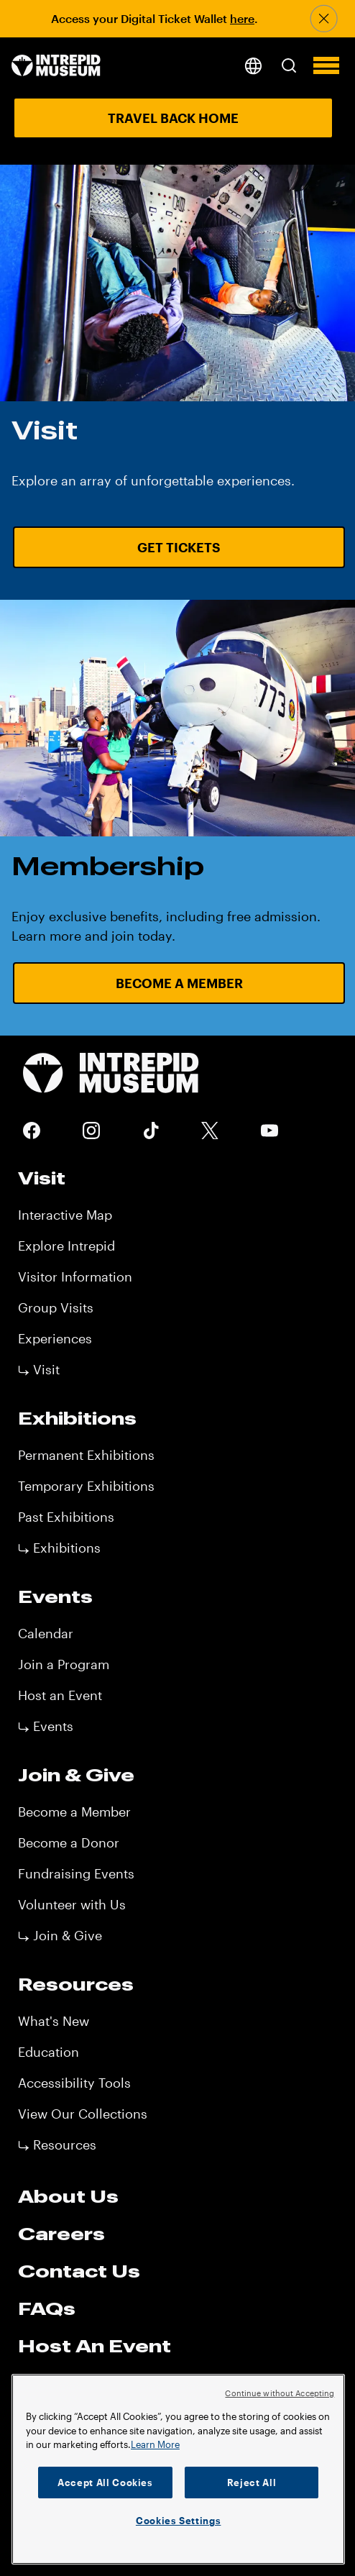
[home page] (56, 66)
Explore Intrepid (66, 1245)
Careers (61, 2234)
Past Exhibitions (66, 1517)
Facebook (31, 1130)
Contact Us (79, 2271)
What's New (53, 2021)
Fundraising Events (76, 1873)
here (242, 18)
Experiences (55, 1338)
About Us (68, 2196)
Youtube (269, 1130)
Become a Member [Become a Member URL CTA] (179, 983)
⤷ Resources (57, 2144)
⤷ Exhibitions (59, 1548)
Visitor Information (75, 1276)
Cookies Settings (178, 2520)
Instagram (91, 1130)
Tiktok (151, 1130)
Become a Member (74, 1811)
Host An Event (94, 2346)
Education (48, 2052)
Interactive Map (65, 1215)
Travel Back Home (173, 118)
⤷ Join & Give (60, 1935)
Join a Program (63, 1664)
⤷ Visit (39, 1369)
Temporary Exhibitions (86, 1486)
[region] (178, 2469)
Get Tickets (179, 547)
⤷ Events (45, 1726)
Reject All (252, 2482)
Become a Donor (68, 1842)
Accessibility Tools (74, 2083)
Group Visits (55, 1307)
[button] (289, 65)
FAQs (46, 2308)
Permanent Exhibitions (86, 1455)
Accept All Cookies (105, 2482)
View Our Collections (82, 2113)
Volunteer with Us (72, 1904)
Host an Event (60, 1695)
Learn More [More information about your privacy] (155, 2444)
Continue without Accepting (279, 2393)
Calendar (45, 1633)
